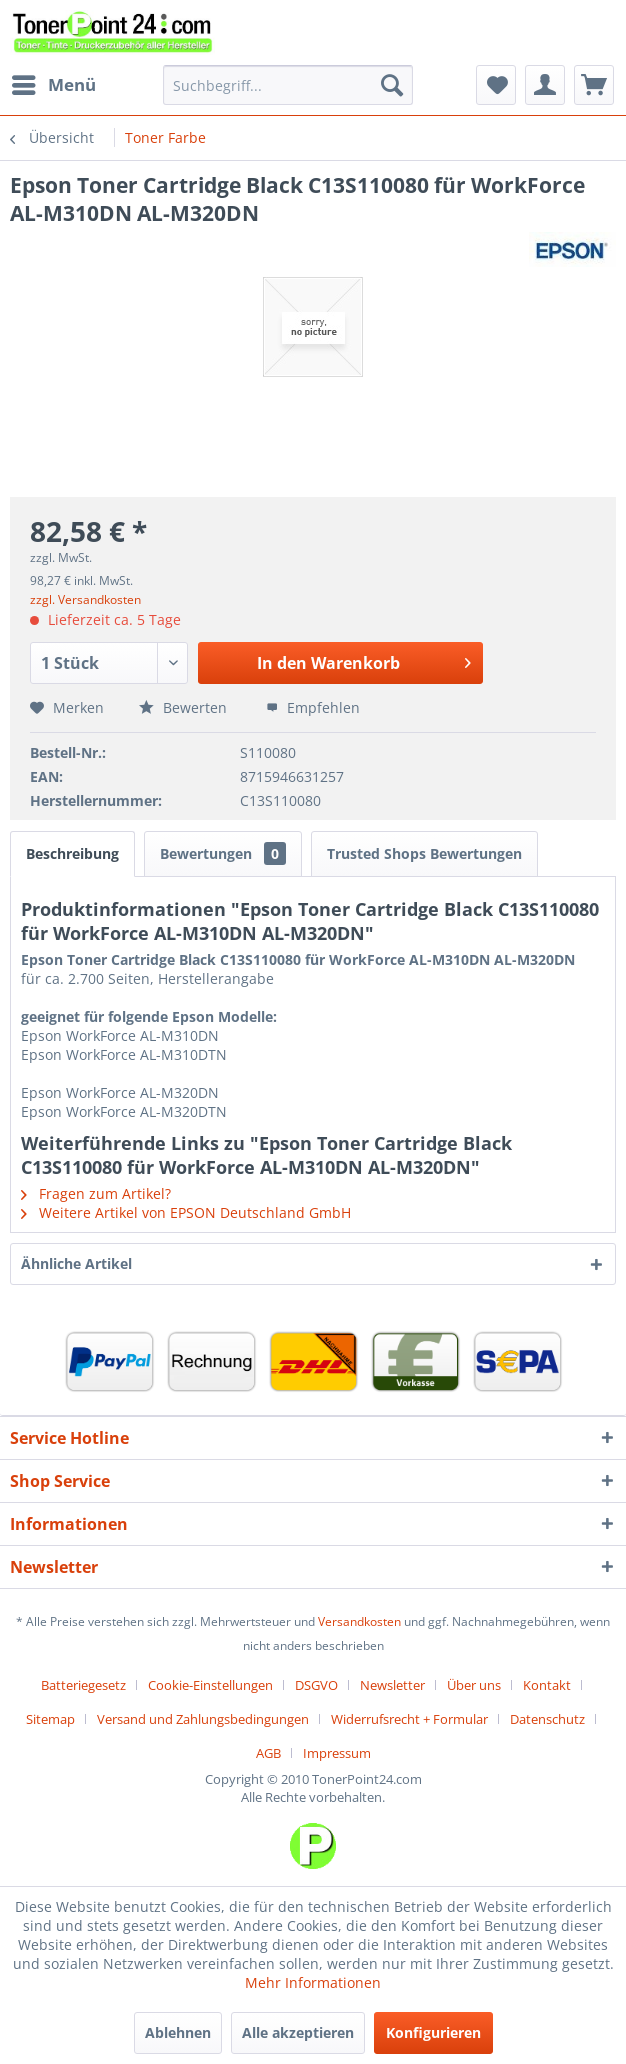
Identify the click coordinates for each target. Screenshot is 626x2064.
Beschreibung (72, 853)
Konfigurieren (433, 2032)
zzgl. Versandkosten (85, 599)
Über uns (474, 1685)
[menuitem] (53, 85)
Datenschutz (547, 1719)
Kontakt (547, 1685)
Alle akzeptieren (298, 2032)
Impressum (337, 1753)
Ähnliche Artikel (76, 1263)
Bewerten (185, 707)
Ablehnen (178, 2032)
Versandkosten (359, 1621)
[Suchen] (392, 85)
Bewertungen (223, 853)
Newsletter (392, 1685)
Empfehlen (313, 707)
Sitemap (50, 1719)
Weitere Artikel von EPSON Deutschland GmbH (186, 1212)
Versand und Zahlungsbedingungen (203, 1719)
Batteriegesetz (83, 1685)
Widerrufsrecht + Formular (409, 1719)
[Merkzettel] (496, 85)
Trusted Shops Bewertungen (424, 853)
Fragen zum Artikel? (96, 1193)
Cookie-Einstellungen (210, 1685)
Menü (54, 82)
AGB (268, 1753)
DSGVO (316, 1685)
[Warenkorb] (594, 85)
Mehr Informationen (313, 1982)
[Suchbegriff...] (288, 85)
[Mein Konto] (545, 85)
